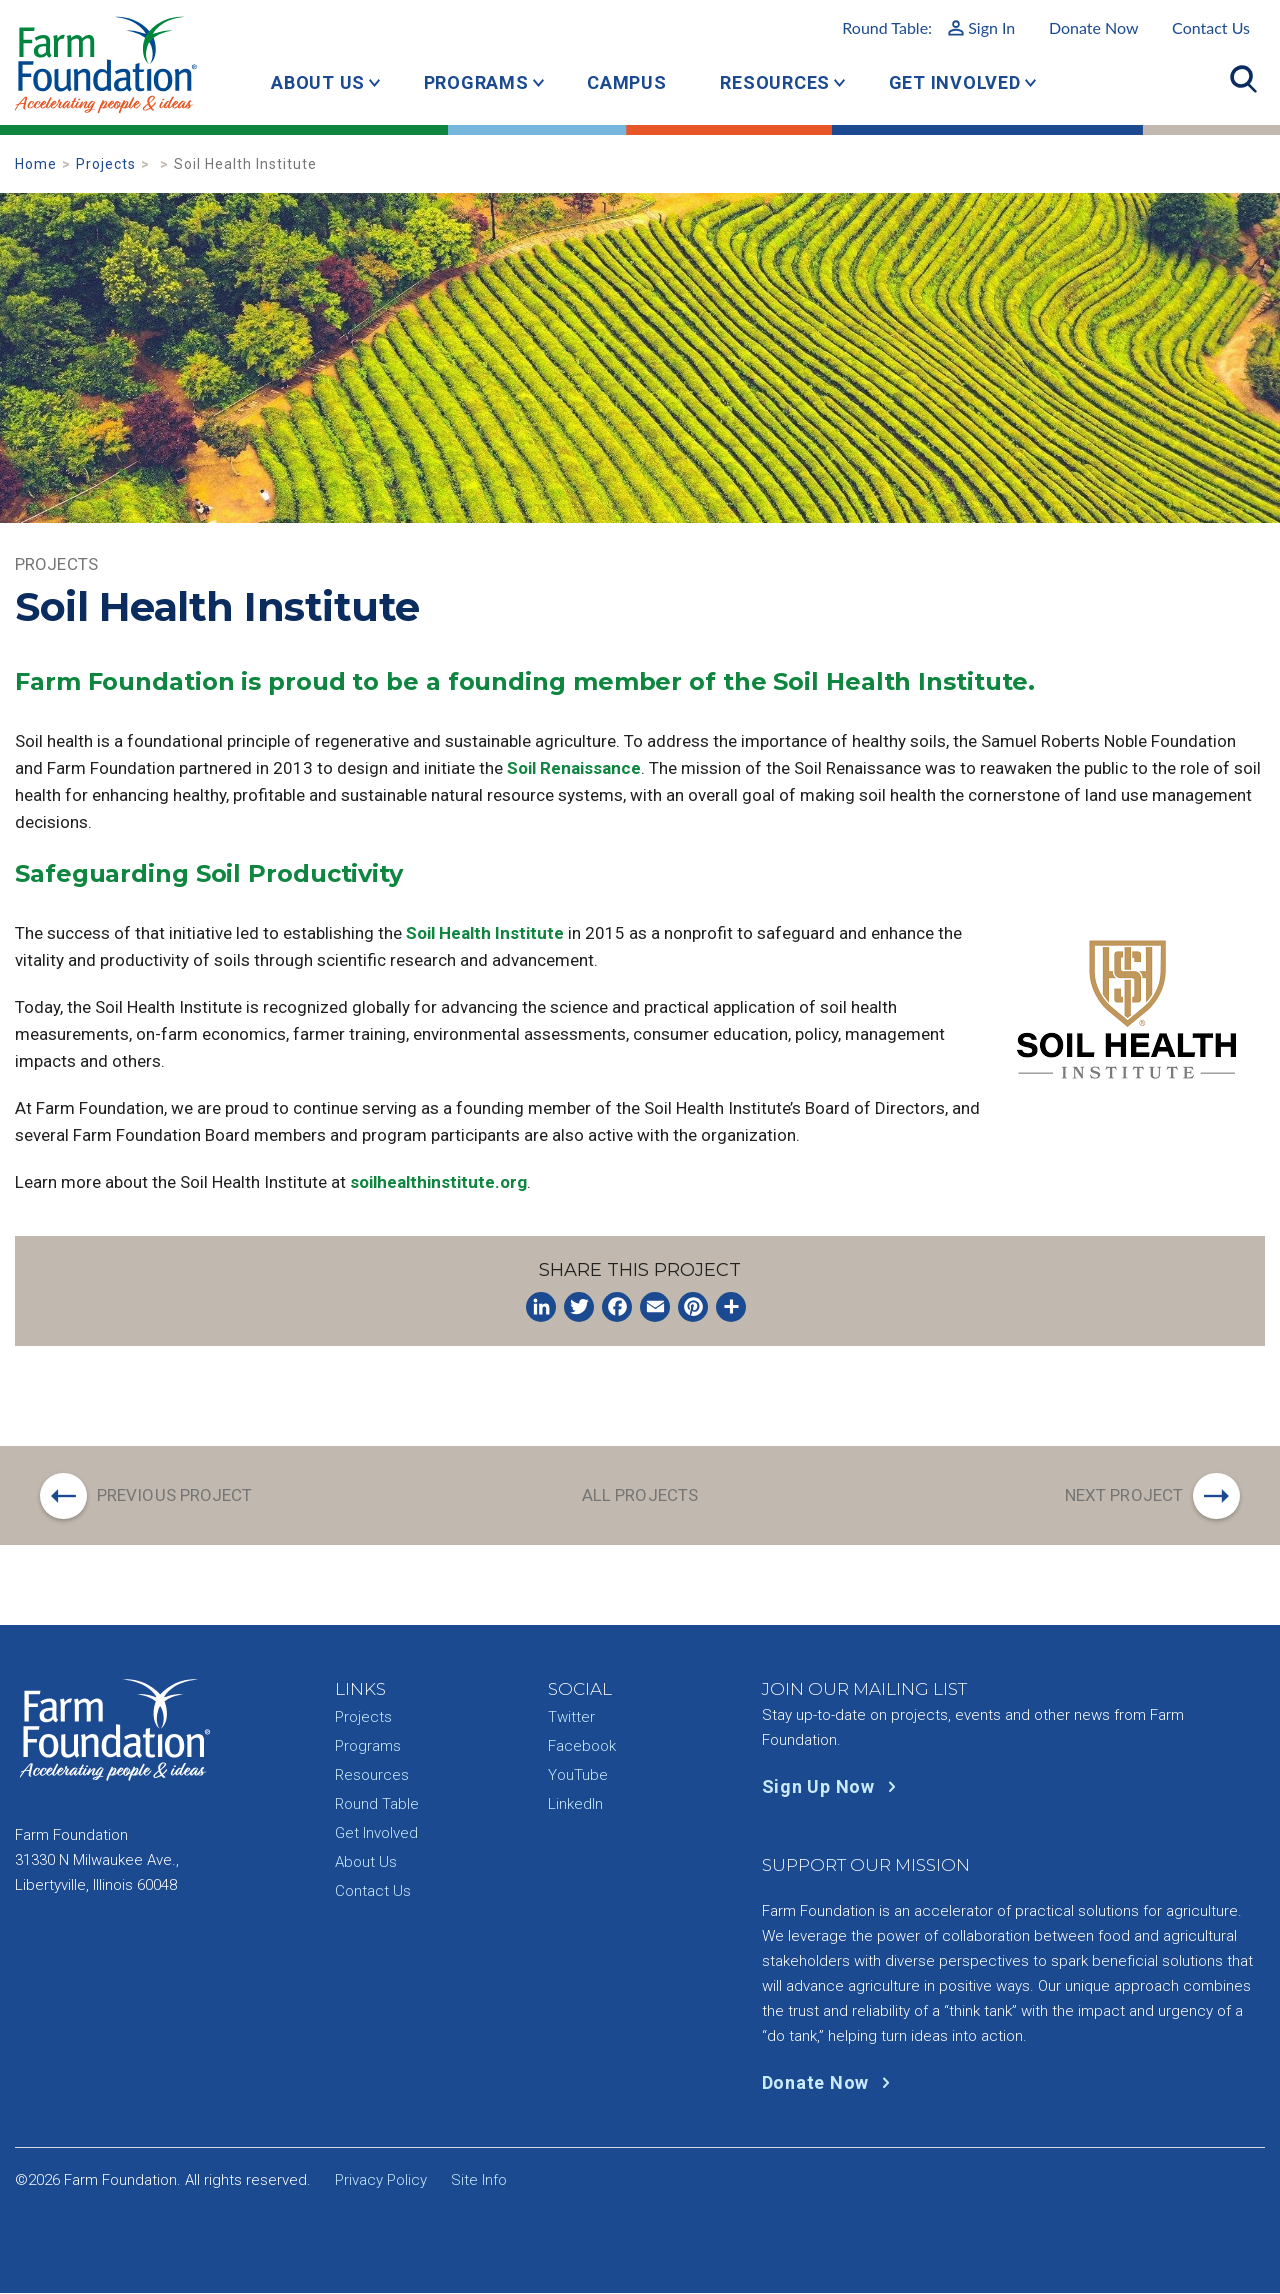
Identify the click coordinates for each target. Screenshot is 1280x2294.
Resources (775, 82)
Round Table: (928, 27)
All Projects (640, 1495)
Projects (106, 164)
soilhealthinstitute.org (438, 1182)
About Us (318, 82)
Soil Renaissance (574, 768)
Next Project (1124, 1495)
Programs (476, 82)
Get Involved (955, 82)
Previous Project (175, 1495)
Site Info (479, 2181)
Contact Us (1211, 27)
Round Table (377, 1805)
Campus (627, 82)
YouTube (578, 1776)
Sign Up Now (833, 1787)
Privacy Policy (381, 2181)
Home (36, 164)
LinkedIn (575, 1805)
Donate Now (1094, 27)
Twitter (571, 1718)
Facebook (582, 1747)
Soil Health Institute (485, 933)
